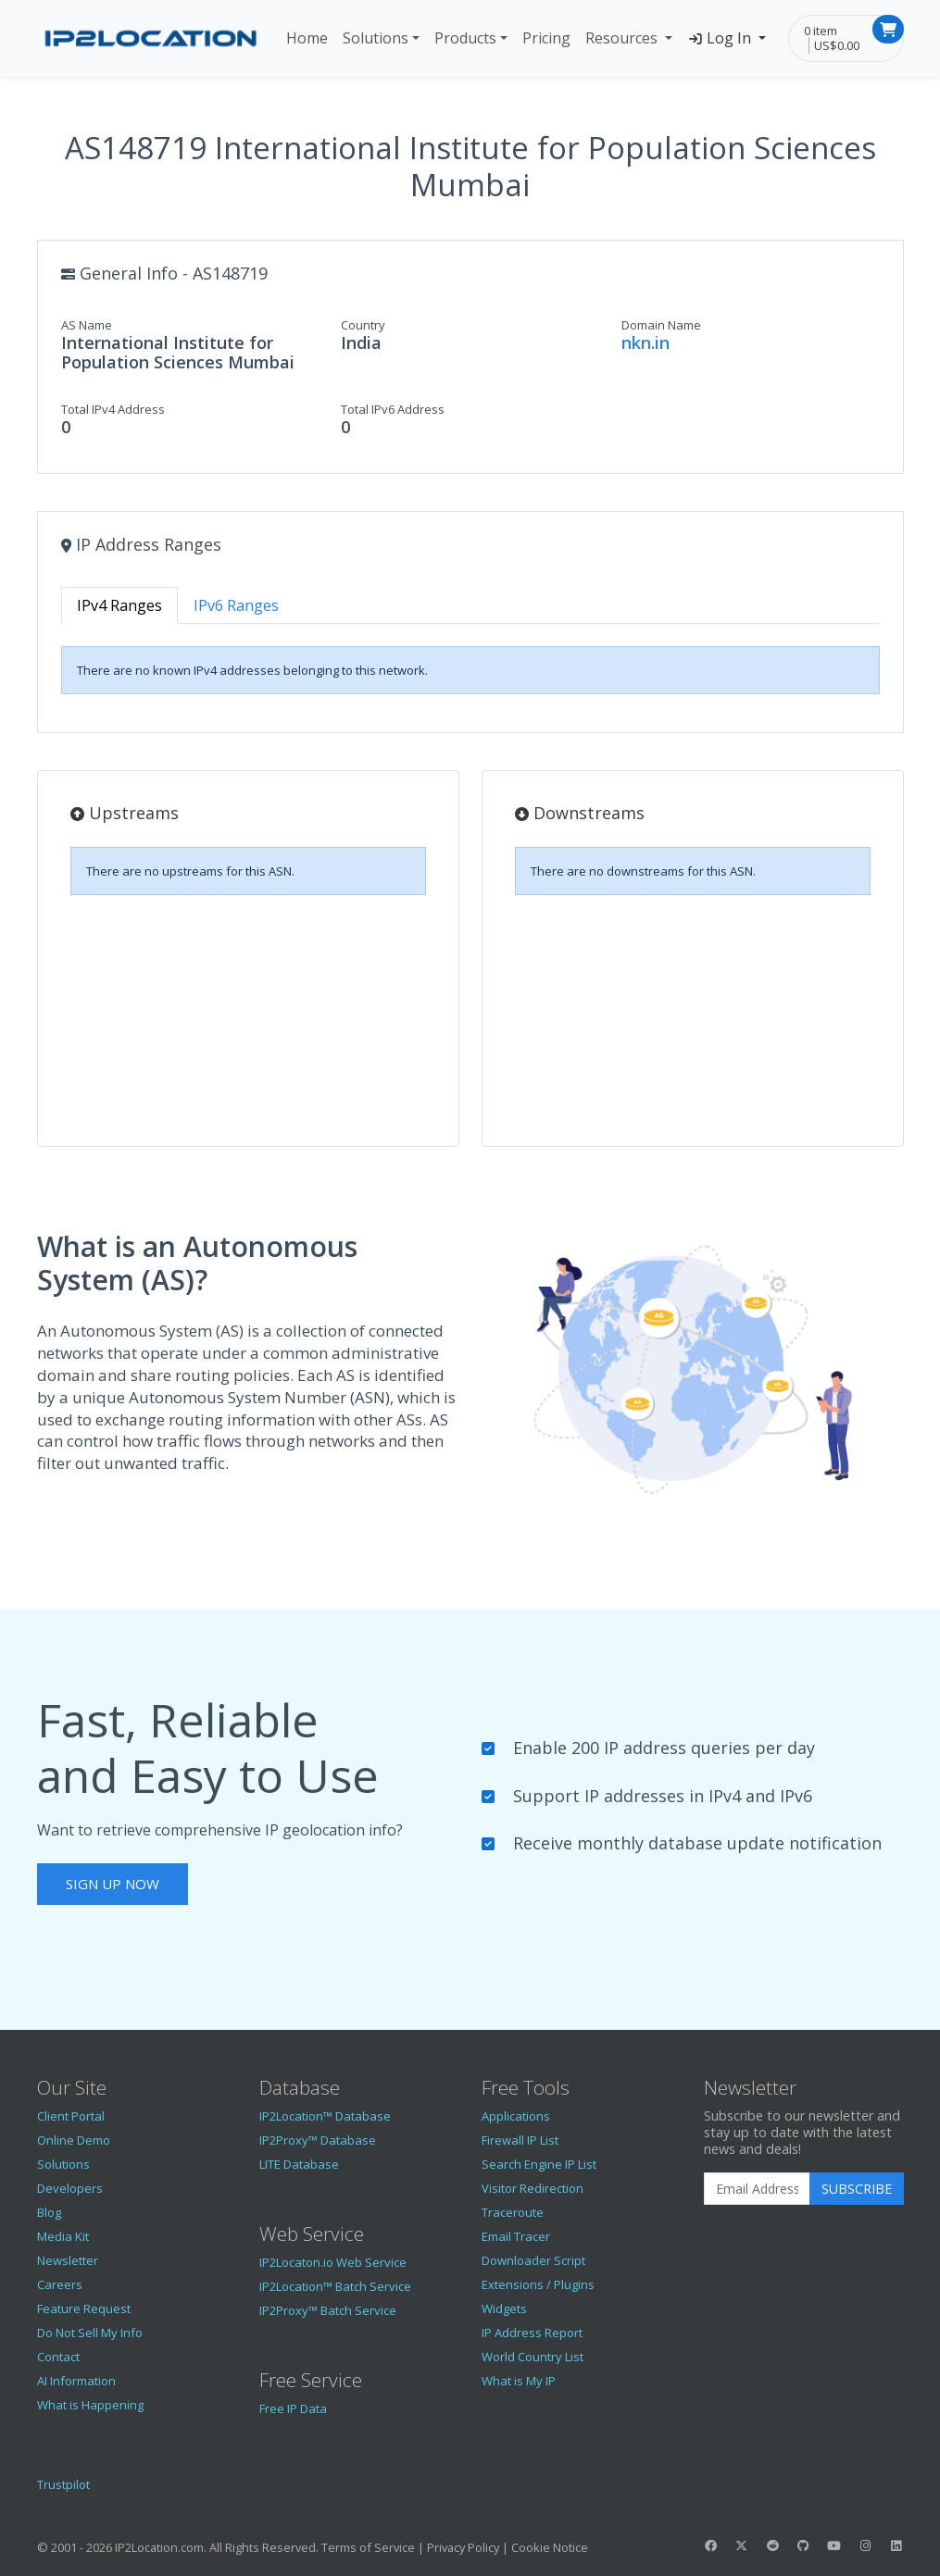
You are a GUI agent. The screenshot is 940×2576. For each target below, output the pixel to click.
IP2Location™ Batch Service (335, 2286)
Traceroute (513, 2212)
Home (307, 38)
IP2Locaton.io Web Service (333, 2262)
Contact (58, 2356)
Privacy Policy (463, 2547)
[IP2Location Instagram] (865, 2545)
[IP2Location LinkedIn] (895, 2545)
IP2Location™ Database (325, 2116)
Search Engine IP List (539, 2164)
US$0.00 (836, 45)
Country (363, 325)
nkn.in (645, 342)
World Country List (532, 2356)
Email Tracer (516, 2236)
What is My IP (519, 2380)
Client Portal (71, 2116)
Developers (70, 2188)
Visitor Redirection (532, 2188)
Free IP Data (293, 2408)
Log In (721, 38)
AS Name (86, 325)
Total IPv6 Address (393, 409)
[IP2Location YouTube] (834, 2545)
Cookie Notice (549, 2547)
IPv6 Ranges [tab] (236, 605)
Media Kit (63, 2236)
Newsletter (67, 2260)
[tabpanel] (470, 670)
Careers (59, 2284)
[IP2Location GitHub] (803, 2545)
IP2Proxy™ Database (317, 2140)
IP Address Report (532, 2332)
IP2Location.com (159, 2547)
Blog (49, 2212)
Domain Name (661, 325)
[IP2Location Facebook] (711, 2545)
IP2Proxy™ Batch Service (327, 2310)
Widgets (504, 2308)
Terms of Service (368, 2547)
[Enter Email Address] (757, 2189)
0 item (820, 30)
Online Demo (73, 2140)
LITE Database (299, 2164)
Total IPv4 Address (113, 409)
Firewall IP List (520, 2140)
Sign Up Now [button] (112, 1883)
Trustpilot (63, 2484)
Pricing (546, 38)
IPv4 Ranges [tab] (119, 605)
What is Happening (90, 2404)
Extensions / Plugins (538, 2284)
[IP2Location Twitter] (741, 2545)
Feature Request (84, 2308)
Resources (623, 38)
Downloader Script (533, 2260)
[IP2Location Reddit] (772, 2545)
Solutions (375, 38)
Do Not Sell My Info (90, 2332)
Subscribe (856, 2188)
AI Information (76, 2380)
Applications (516, 2116)
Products (465, 38)
